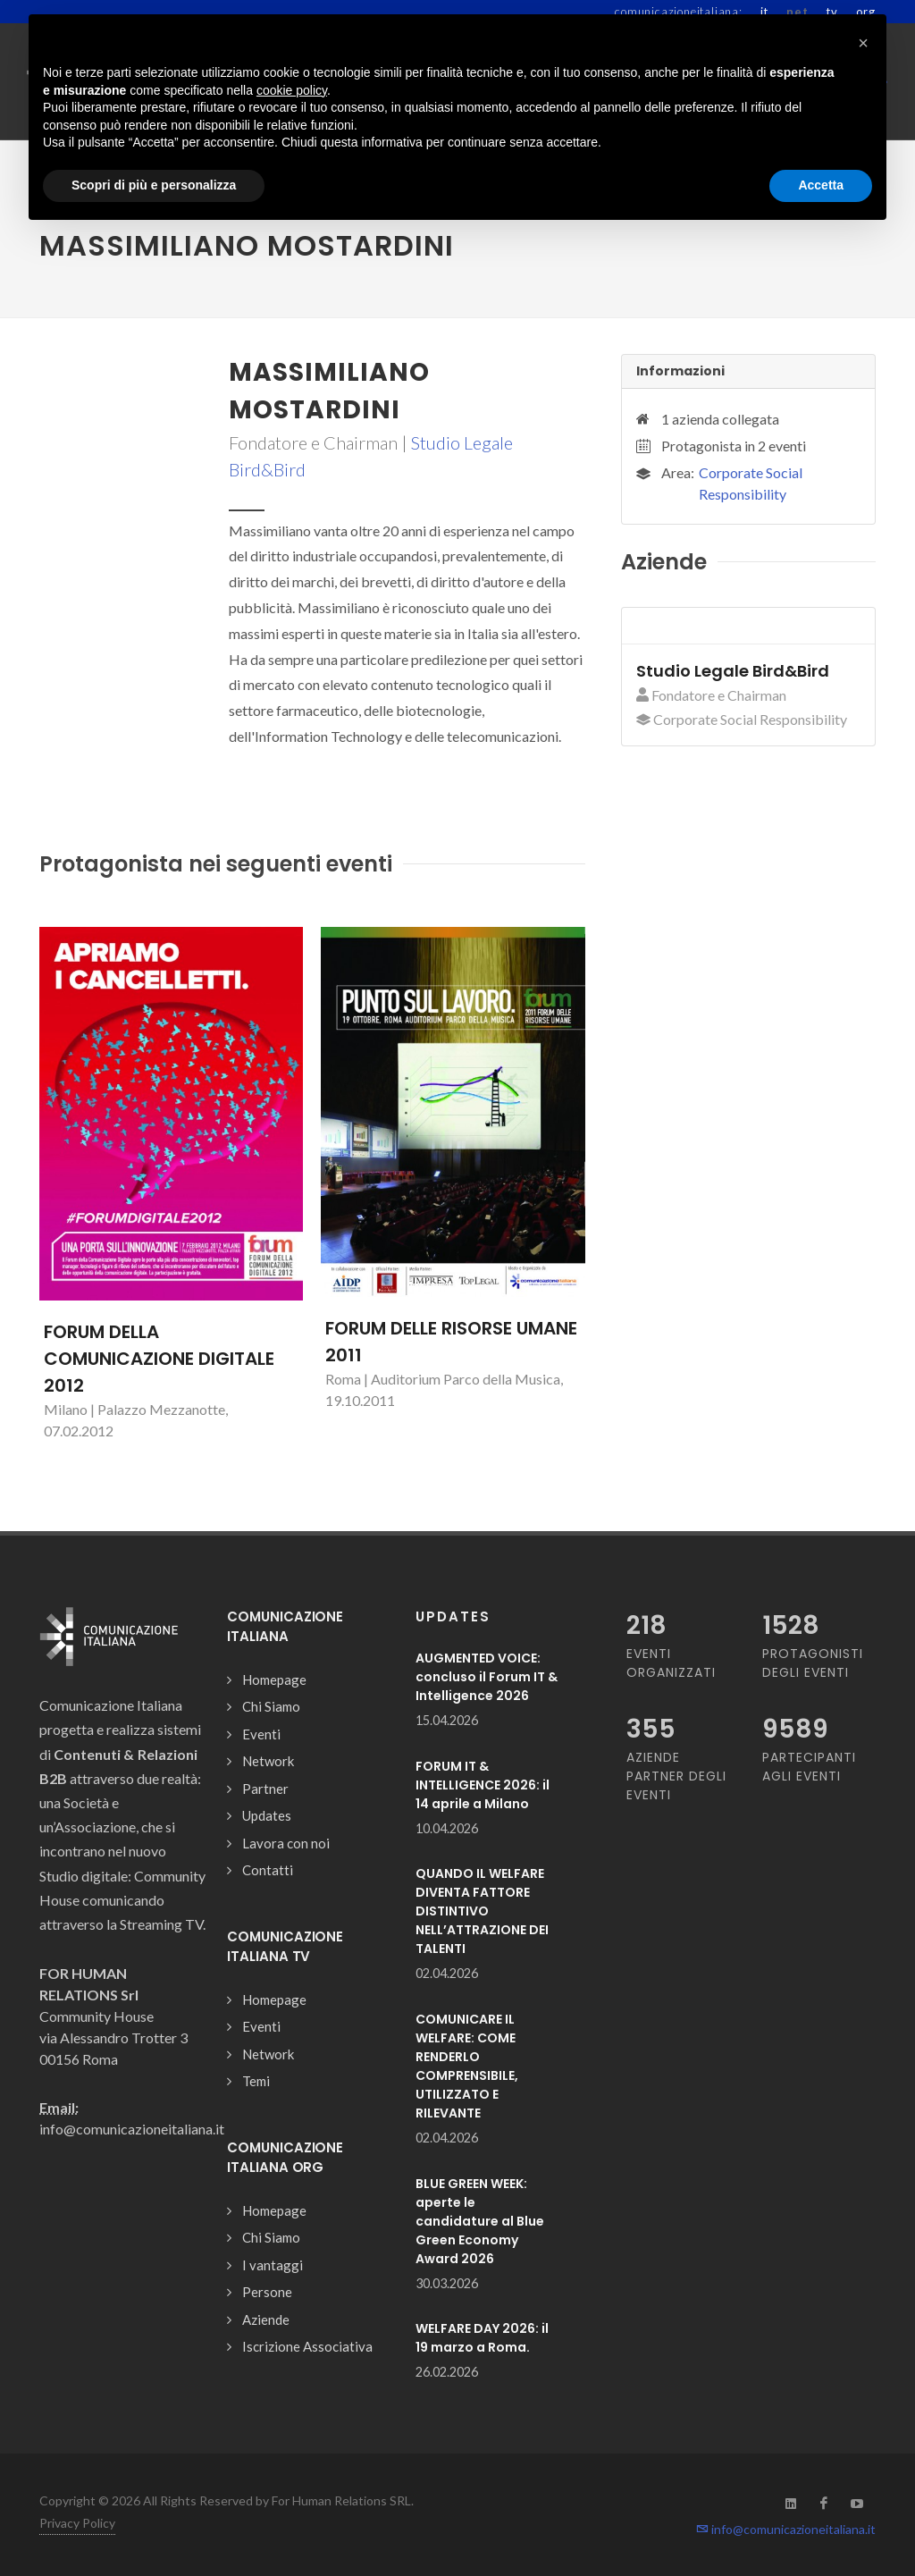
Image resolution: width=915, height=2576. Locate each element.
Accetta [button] (821, 185)
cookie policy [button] (291, 90)
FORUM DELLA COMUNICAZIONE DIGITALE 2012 (159, 1358)
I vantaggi (272, 2265)
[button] (863, 43)
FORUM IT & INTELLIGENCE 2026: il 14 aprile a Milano (483, 1785)
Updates (266, 1815)
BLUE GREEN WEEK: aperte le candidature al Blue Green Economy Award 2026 (480, 2221)
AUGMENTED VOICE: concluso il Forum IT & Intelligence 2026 (487, 1677)
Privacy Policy (77, 2522)
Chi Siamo (271, 1706)
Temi (256, 2081)
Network (268, 1761)
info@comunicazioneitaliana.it (786, 2529)
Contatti (267, 1870)
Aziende (266, 2319)
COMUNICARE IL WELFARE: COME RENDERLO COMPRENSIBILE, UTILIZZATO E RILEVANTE (467, 2066)
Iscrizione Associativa (307, 2346)
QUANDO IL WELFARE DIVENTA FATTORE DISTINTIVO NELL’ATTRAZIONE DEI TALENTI (482, 1911)
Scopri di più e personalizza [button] (153, 185)
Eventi (261, 1734)
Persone (267, 2292)
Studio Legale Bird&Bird (732, 671)
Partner (265, 1788)
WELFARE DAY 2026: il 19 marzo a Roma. (482, 2337)
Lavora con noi (286, 1843)
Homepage (274, 1679)
